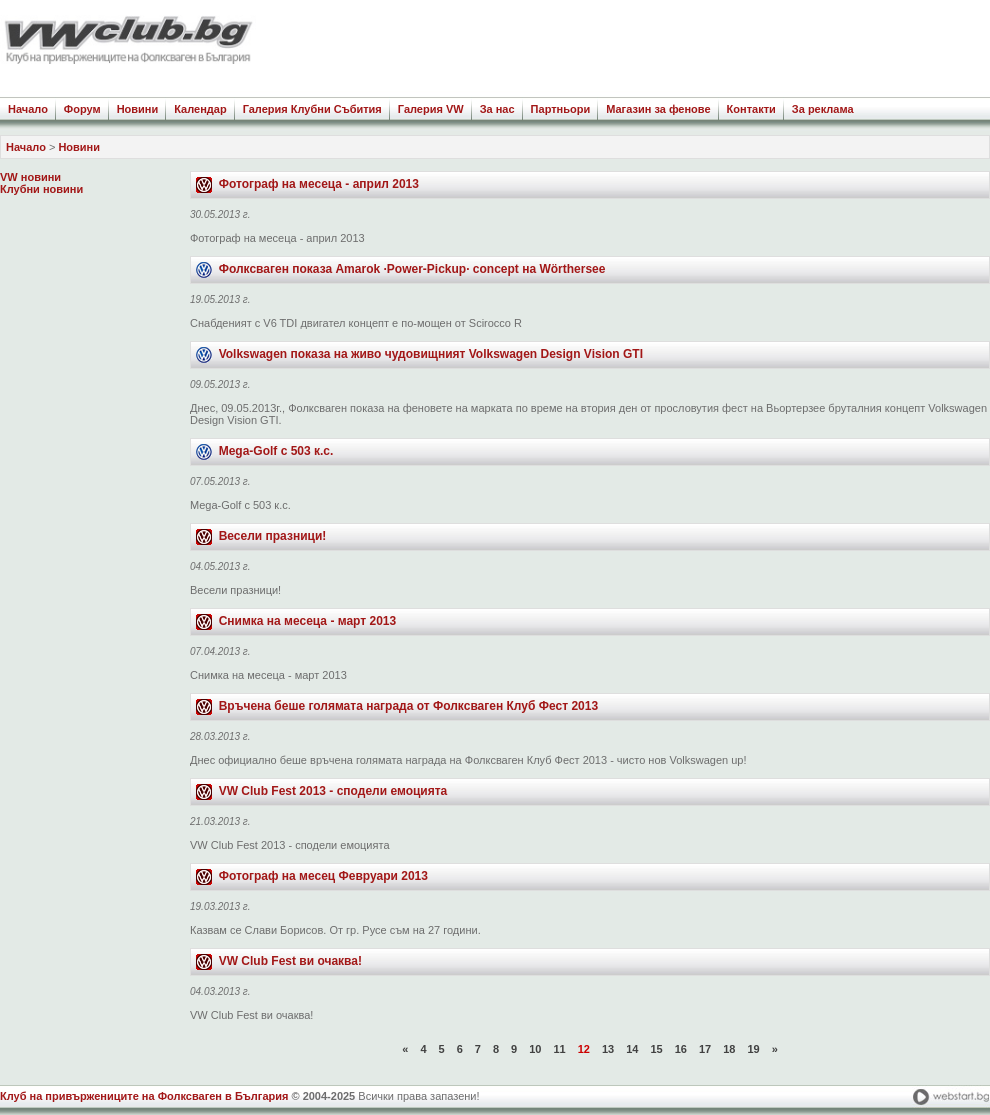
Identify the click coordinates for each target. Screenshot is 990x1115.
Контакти (751, 109)
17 (705, 1049)
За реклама (823, 109)
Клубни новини (41, 189)
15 (656, 1049)
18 (729, 1049)
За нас (497, 109)
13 (608, 1049)
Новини (138, 109)
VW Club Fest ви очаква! (290, 961)
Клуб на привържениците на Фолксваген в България (144, 1096)
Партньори (561, 109)
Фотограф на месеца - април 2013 (319, 184)
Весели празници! (273, 536)
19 (753, 1049)
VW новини (30, 177)
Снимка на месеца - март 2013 (308, 621)
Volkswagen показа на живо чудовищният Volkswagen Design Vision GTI (431, 354)
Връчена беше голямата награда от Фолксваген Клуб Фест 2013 (408, 706)
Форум (82, 109)
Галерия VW (431, 109)
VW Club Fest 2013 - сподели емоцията (333, 791)
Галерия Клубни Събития (312, 109)
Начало (28, 109)
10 (535, 1049)
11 (559, 1049)
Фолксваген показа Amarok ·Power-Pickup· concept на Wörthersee (412, 269)
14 (632, 1049)
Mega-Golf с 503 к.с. (276, 451)
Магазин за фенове (658, 109)
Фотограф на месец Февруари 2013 (323, 876)
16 (681, 1049)
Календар (200, 109)
